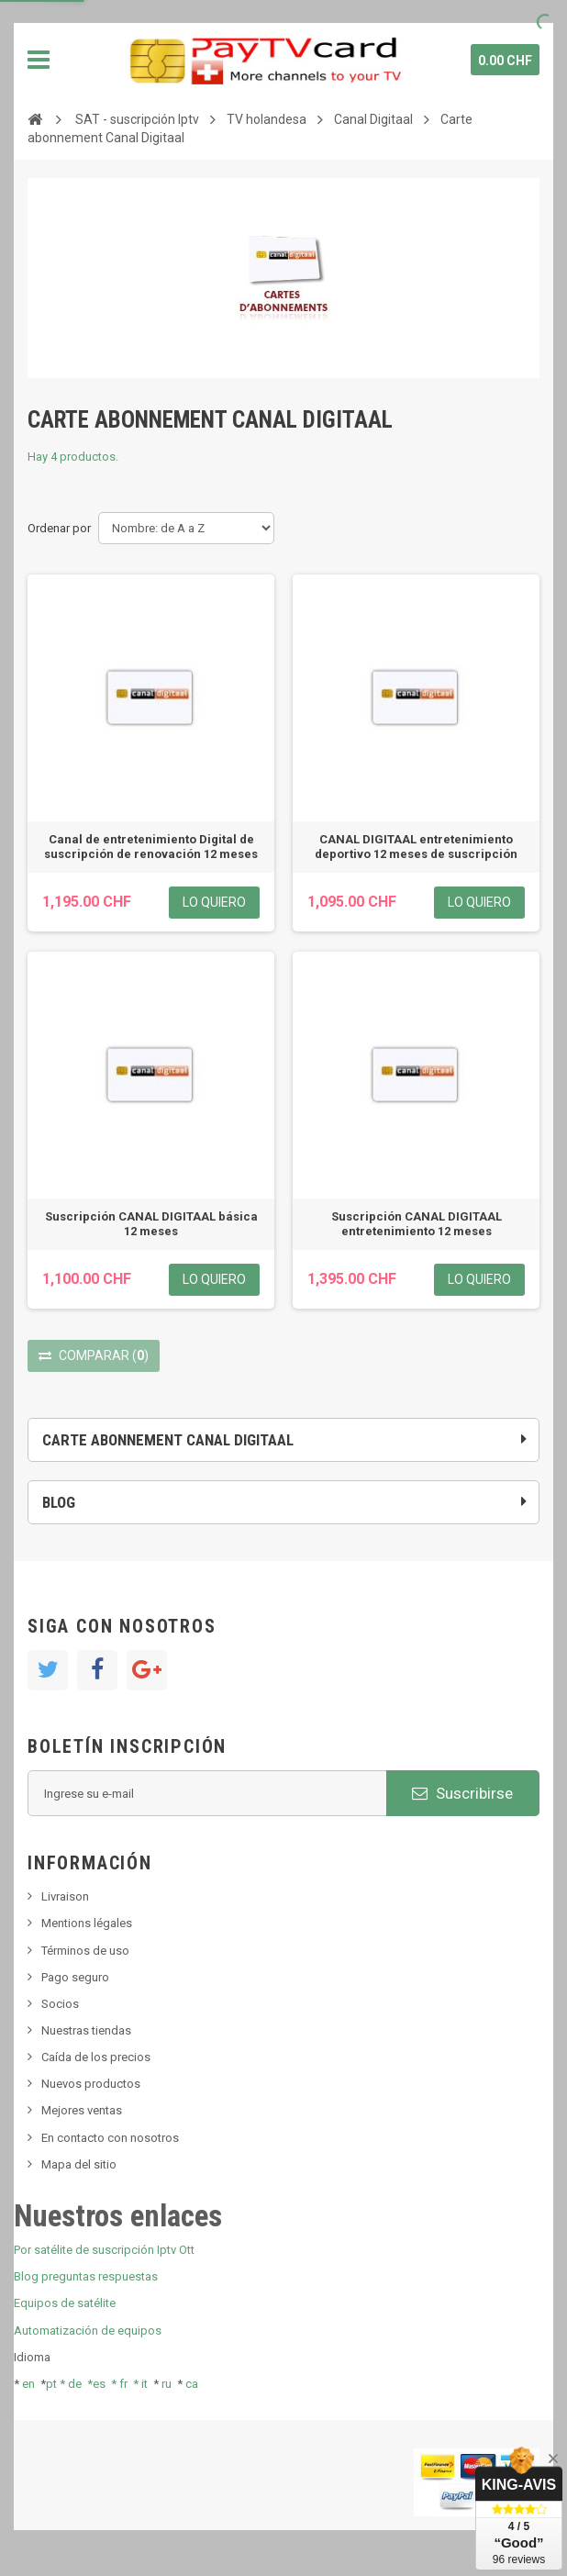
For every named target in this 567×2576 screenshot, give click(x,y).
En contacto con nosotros (110, 2138)
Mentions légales (86, 1923)
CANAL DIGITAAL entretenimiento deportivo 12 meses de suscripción (416, 846)
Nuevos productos (90, 2084)
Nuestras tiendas (86, 2030)
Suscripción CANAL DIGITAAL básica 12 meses (151, 1224)
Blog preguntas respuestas (86, 2276)
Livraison (65, 1896)
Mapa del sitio (79, 2164)
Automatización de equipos (87, 2330)
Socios (60, 2004)
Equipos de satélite (65, 2303)
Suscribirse (462, 1793)
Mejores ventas (81, 2110)
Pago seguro (75, 1977)
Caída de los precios (95, 2057)
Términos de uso (85, 1950)
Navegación (39, 59)
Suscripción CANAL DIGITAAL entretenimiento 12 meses (416, 1224)
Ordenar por (59, 528)
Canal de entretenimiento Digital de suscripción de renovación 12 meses (151, 846)
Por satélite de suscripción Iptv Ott (104, 2250)
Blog (58, 1502)
